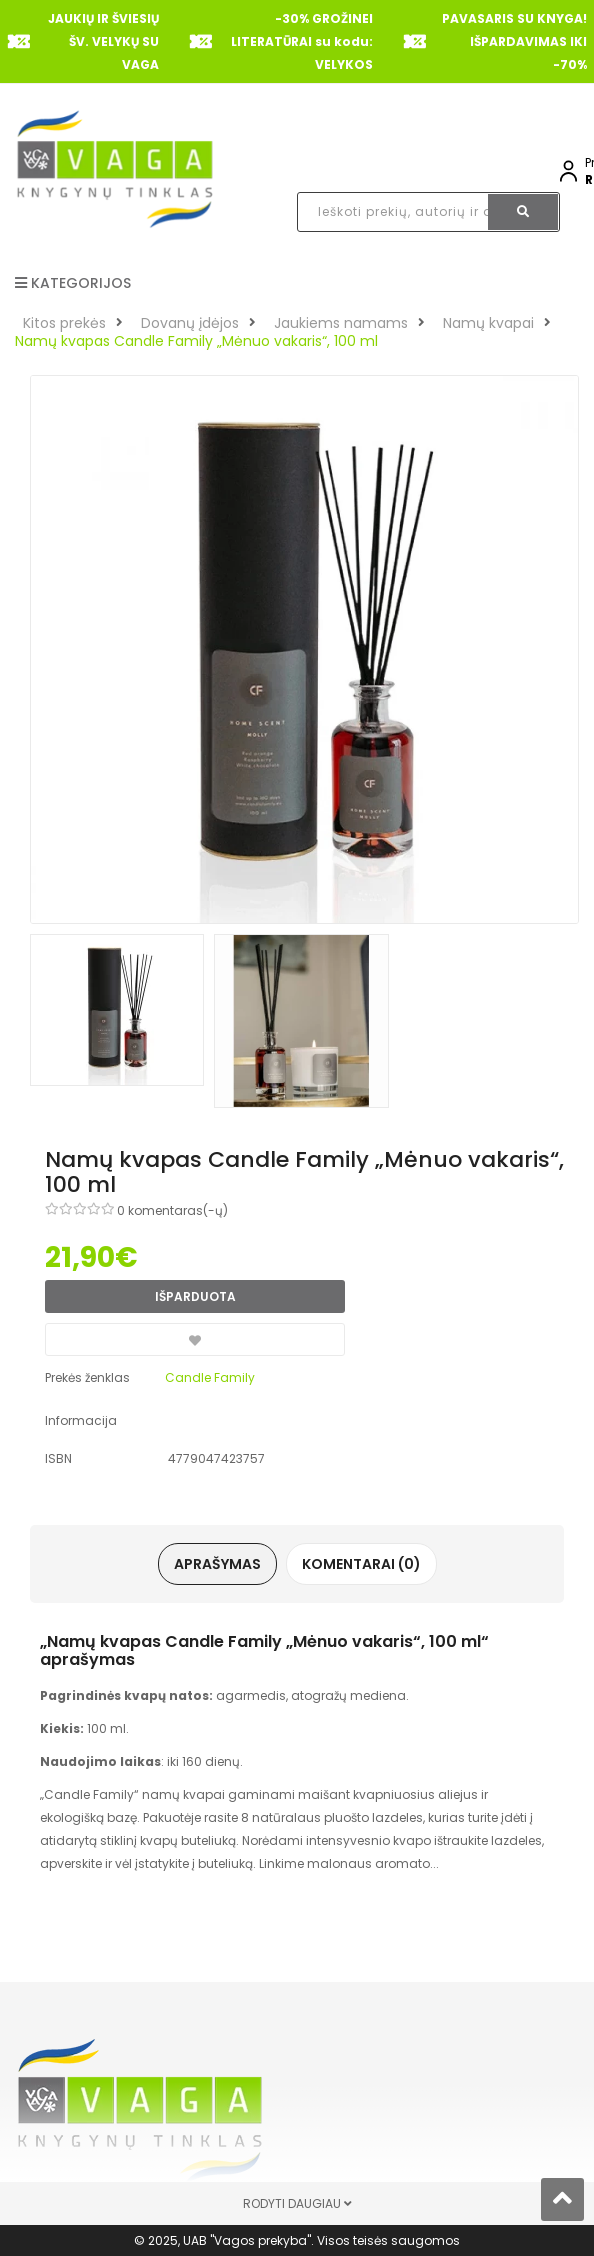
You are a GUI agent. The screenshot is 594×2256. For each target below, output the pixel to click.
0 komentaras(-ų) (172, 1210)
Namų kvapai (488, 323)
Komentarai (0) (361, 1564)
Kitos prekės (64, 323)
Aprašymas (217, 1564)
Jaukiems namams (341, 323)
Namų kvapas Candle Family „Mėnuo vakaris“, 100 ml (196, 341)
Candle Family (210, 1377)
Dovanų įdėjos (190, 323)
